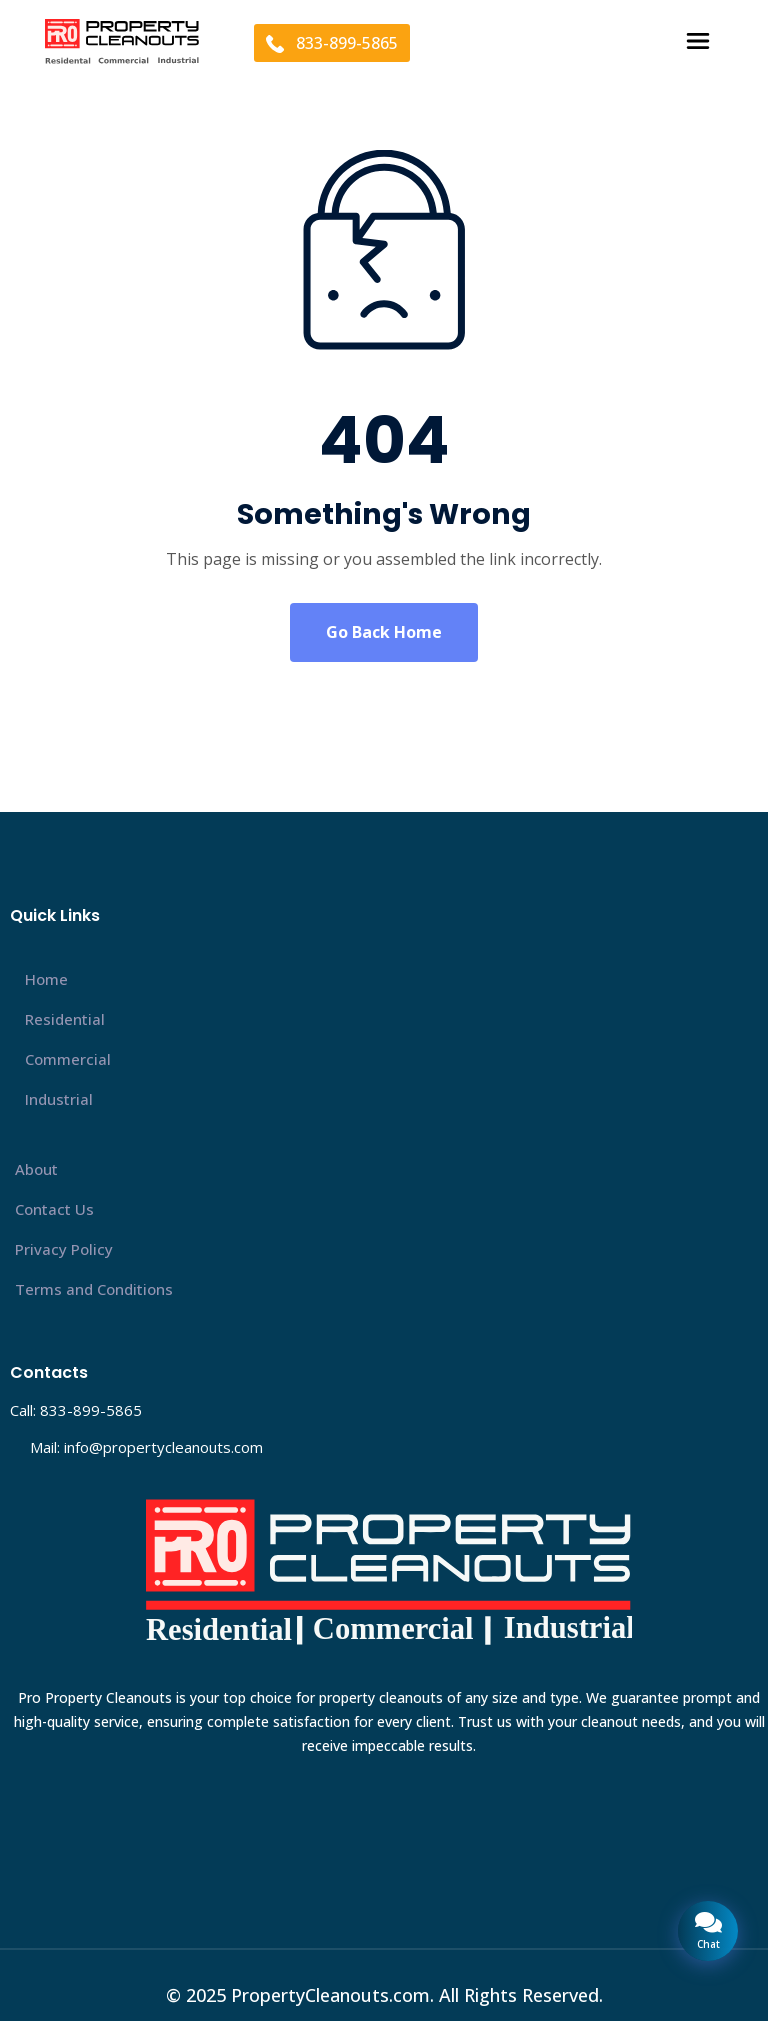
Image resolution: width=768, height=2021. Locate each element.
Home (46, 979)
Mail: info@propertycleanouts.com (146, 1447)
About (36, 1169)
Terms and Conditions (94, 1289)
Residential (65, 1019)
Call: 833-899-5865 (76, 1410)
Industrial (59, 1099)
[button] (698, 42)
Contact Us (54, 1209)
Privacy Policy (64, 1249)
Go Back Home (384, 632)
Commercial (68, 1059)
